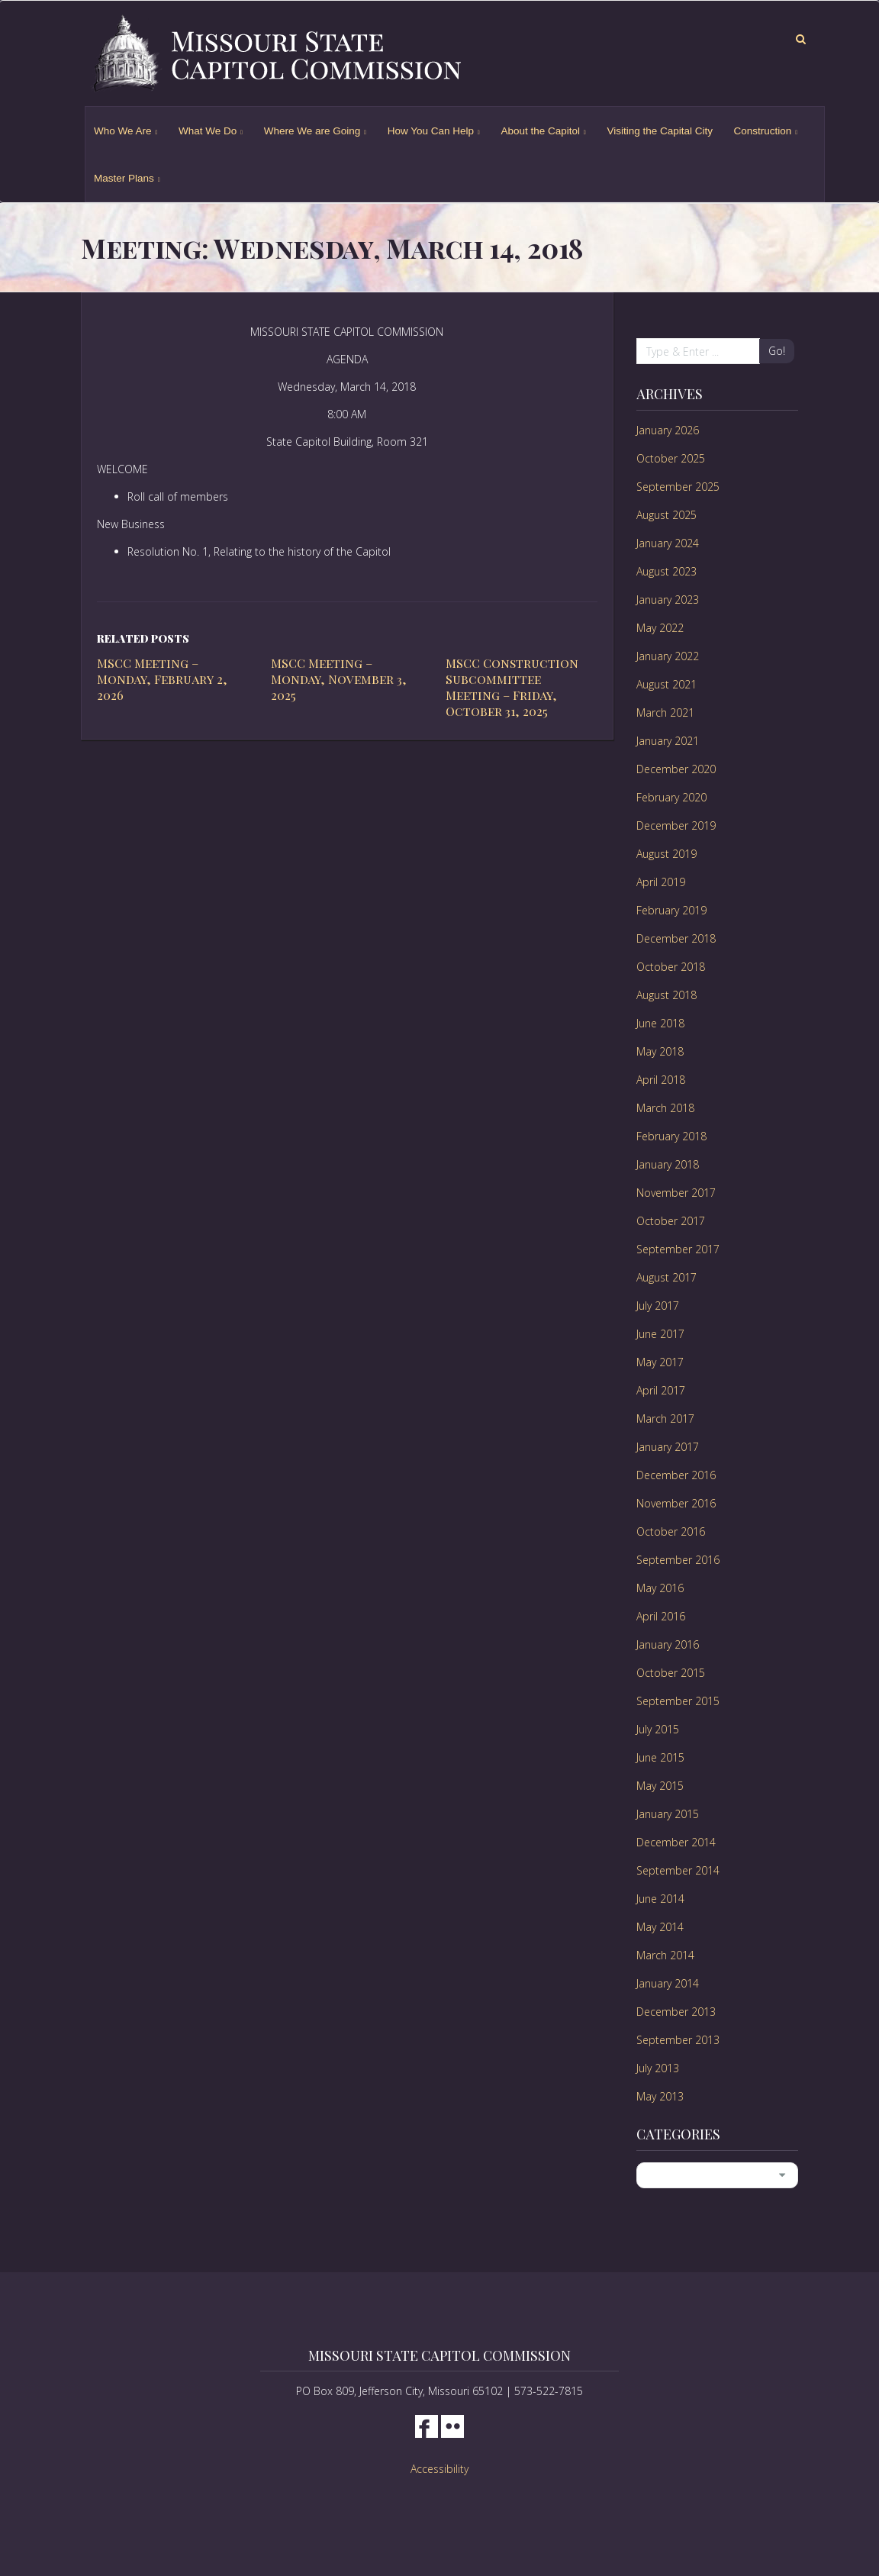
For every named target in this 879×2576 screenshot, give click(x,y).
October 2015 (670, 1672)
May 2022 (660, 628)
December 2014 (676, 1842)
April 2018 (660, 1079)
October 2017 (670, 1221)
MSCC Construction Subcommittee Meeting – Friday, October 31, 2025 (512, 686)
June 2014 (660, 1898)
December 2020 (676, 769)
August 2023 (666, 571)
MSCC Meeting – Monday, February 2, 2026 (162, 679)
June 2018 (660, 1023)
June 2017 (660, 1334)
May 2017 (660, 1362)
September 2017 (678, 1249)
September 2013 (678, 2040)
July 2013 (657, 2068)
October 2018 (670, 966)
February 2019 (671, 910)
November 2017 (676, 1192)
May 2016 (660, 1588)
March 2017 (665, 1418)
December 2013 (676, 2011)
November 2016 (676, 1503)
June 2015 (660, 1757)
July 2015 (657, 1729)
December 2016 (676, 1475)
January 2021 (667, 740)
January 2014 (667, 1983)
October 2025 (670, 458)
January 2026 (667, 430)
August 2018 (666, 995)
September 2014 (678, 1870)
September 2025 (678, 486)
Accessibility (439, 2469)
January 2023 (667, 599)
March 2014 (665, 1955)
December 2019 (676, 825)
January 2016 (667, 1644)
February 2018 (671, 1136)
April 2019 (660, 882)
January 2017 (667, 1447)
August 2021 (666, 684)
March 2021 (665, 712)
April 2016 (660, 1616)
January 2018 (667, 1164)
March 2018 (665, 1108)
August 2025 (666, 515)
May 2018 (660, 1051)
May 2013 (660, 2096)
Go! (776, 350)
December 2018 (676, 938)
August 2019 (666, 853)
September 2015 (678, 1701)
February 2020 (671, 797)
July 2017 (657, 1305)
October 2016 (670, 1531)
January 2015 (667, 1814)
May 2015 (660, 1785)
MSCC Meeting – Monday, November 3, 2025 (339, 679)
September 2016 (678, 1559)
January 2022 (667, 656)
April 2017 (660, 1390)
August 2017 (666, 1277)
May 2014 (660, 1927)
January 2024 (667, 543)
